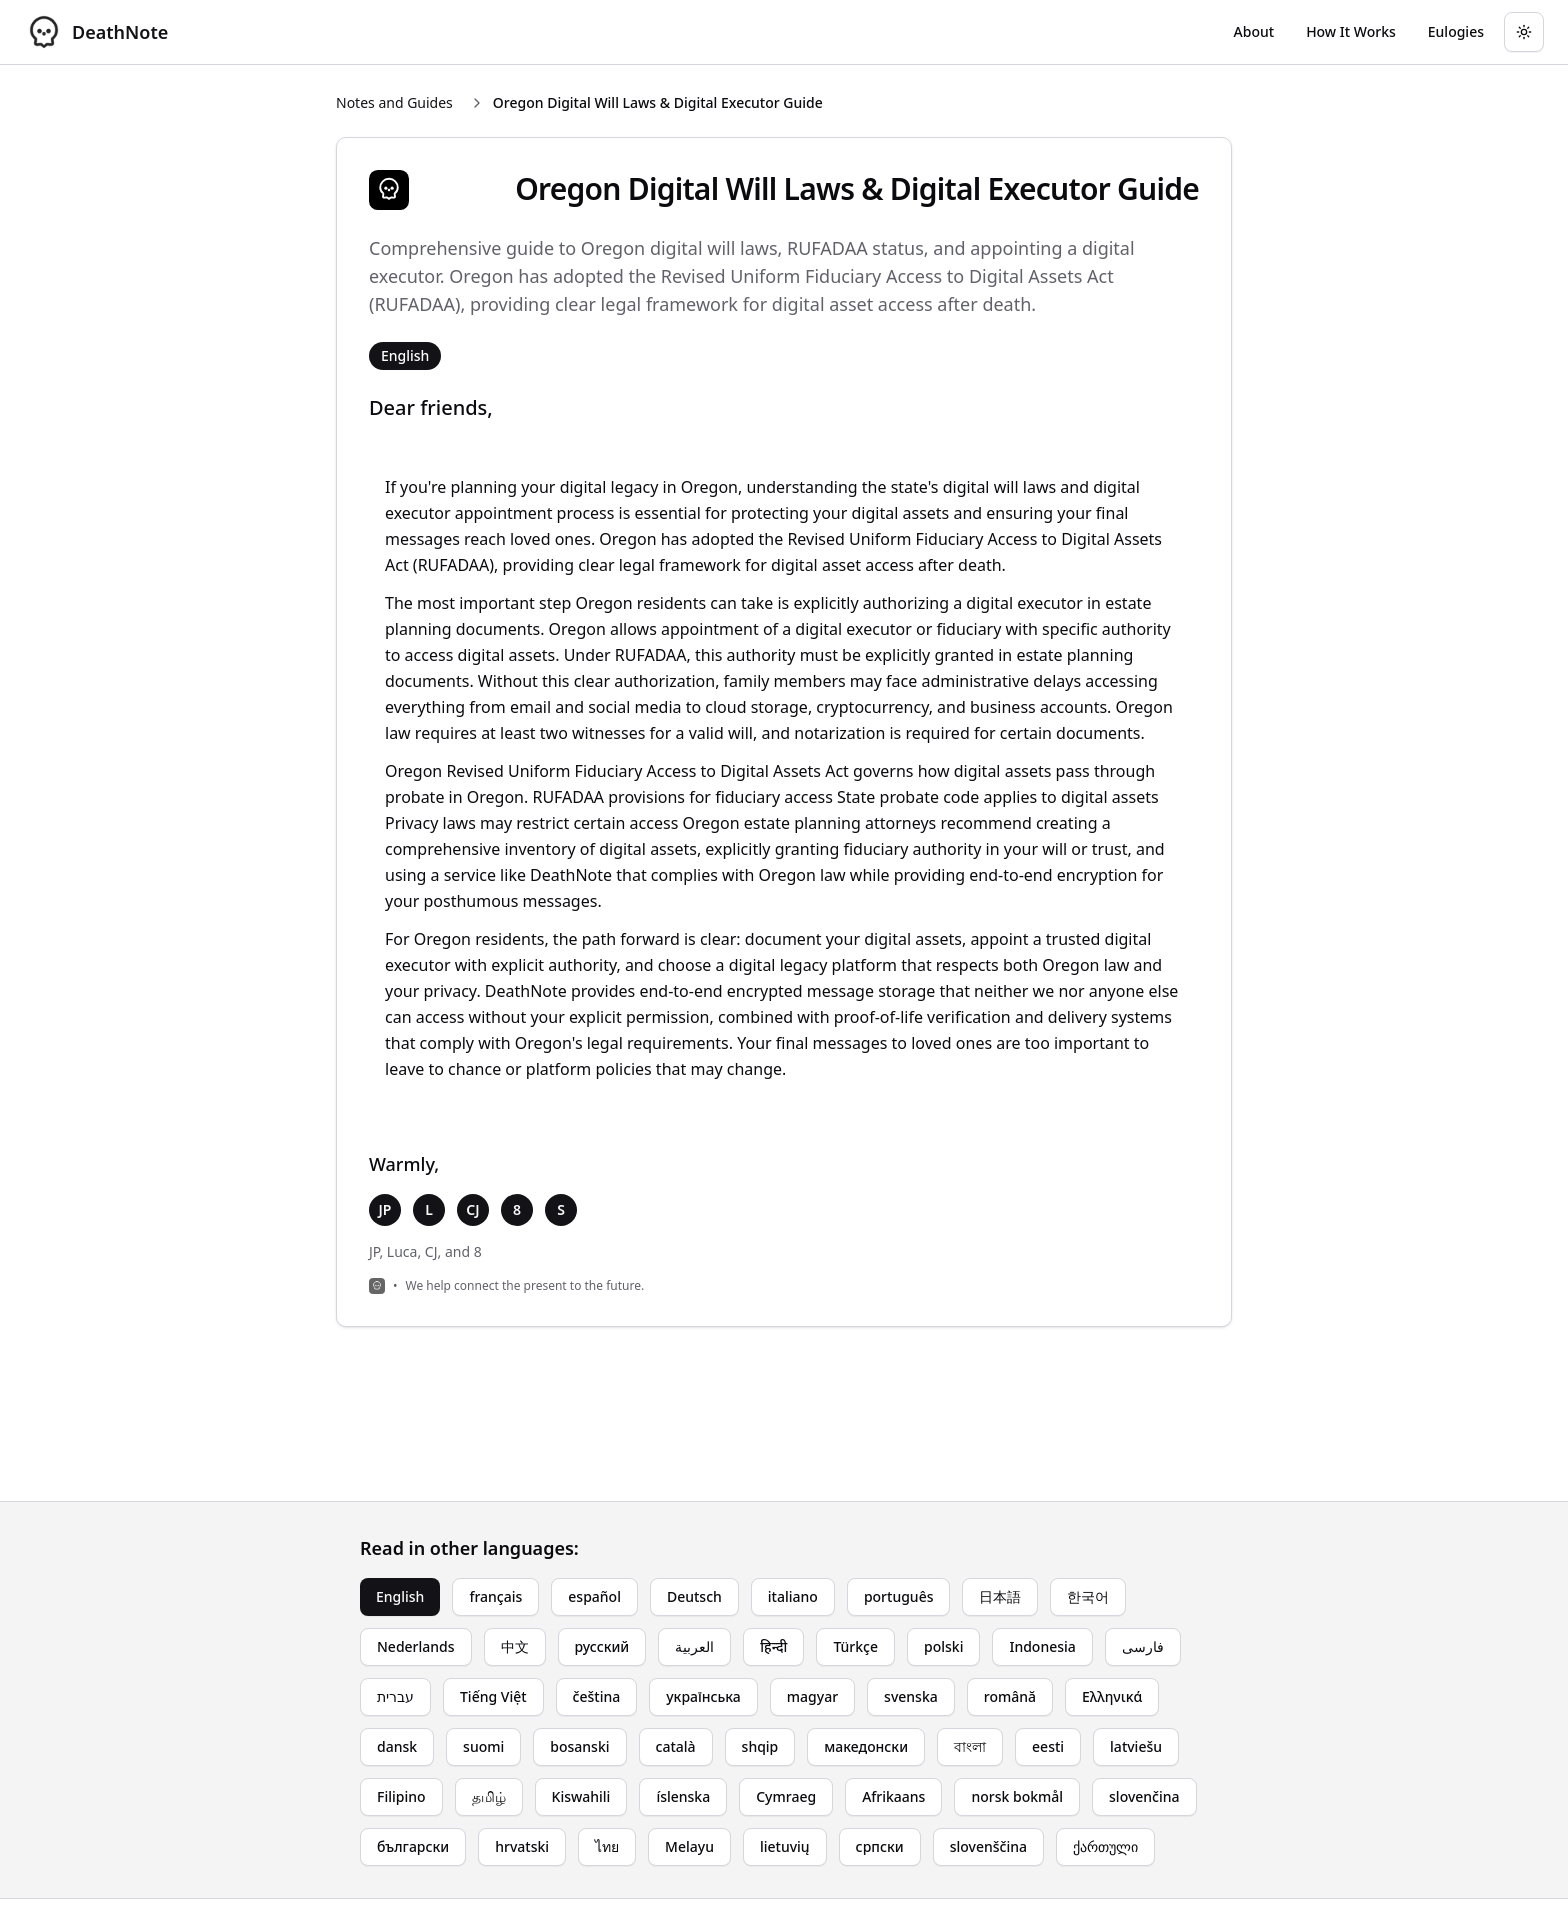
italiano (793, 1596)
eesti (1048, 1746)
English (400, 1596)
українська (703, 1696)
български (413, 1846)
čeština (597, 1696)
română (1010, 1696)
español (594, 1596)
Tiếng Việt (493, 1696)
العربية (694, 1646)
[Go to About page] (1254, 32)
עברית (395, 1696)
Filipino (401, 1796)
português (899, 1596)
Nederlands (416, 1646)
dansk (397, 1746)
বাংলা (970, 1746)
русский (602, 1646)
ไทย (607, 1846)
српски (880, 1846)
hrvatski (522, 1846)
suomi (483, 1746)
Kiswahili (581, 1796)
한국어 (1088, 1596)
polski (943, 1646)
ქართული (1105, 1846)
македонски (866, 1746)
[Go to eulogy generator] (1456, 32)
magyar (812, 1696)
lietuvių (785, 1846)
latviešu (1136, 1746)
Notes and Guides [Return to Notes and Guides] (394, 102)
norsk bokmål (1017, 1796)
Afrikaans (893, 1796)
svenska (911, 1696)
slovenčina (1144, 1796)
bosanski (579, 1746)
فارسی (1143, 1646)
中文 (515, 1646)
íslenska (683, 1796)
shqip (760, 1746)
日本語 (1000, 1596)
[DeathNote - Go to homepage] (96, 32)
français (495, 1596)
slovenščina (988, 1846)
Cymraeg (786, 1796)
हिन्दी (773, 1646)
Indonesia (1042, 1646)
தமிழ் (489, 1796)
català (676, 1746)
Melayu (689, 1846)
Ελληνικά (1112, 1696)
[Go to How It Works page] (1351, 32)
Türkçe (855, 1646)
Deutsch (694, 1596)
